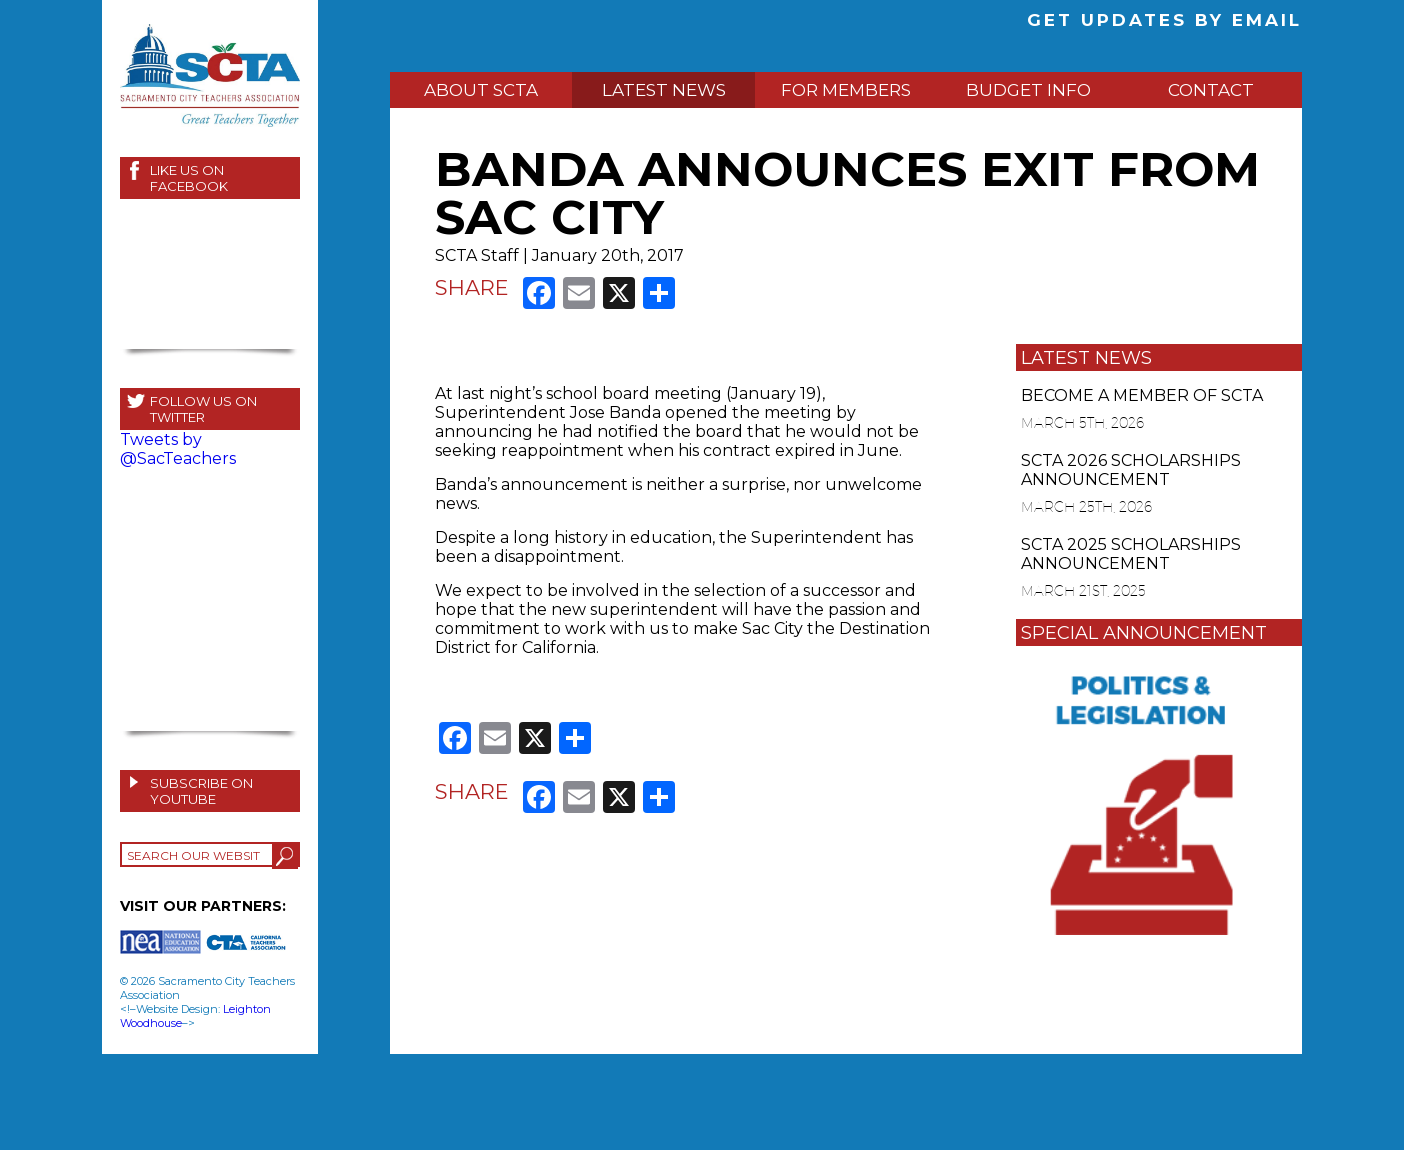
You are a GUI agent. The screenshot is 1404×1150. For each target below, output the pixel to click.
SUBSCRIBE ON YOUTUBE (201, 791)
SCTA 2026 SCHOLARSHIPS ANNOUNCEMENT (1131, 470)
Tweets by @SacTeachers (178, 449)
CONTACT (1211, 90)
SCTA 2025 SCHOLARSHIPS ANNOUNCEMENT (1131, 554)
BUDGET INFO (1028, 90)
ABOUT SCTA (481, 90)
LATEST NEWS (664, 90)
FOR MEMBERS (846, 90)
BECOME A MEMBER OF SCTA (1142, 395)
